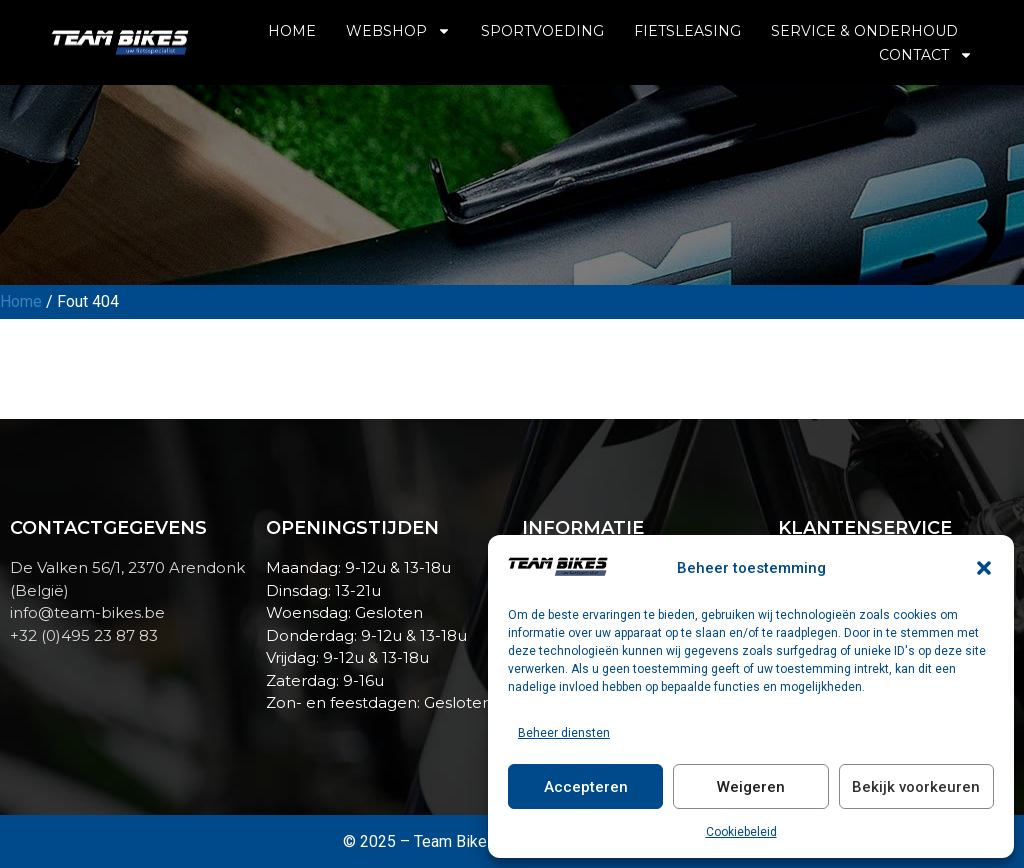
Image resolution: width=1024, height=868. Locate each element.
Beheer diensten (564, 733)
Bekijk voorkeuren (916, 787)
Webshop (398, 31)
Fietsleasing (687, 31)
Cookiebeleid (741, 832)
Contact (926, 55)
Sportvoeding (542, 31)
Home (292, 31)
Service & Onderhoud (864, 31)
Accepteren (586, 787)
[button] (984, 568)
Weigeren (751, 787)
